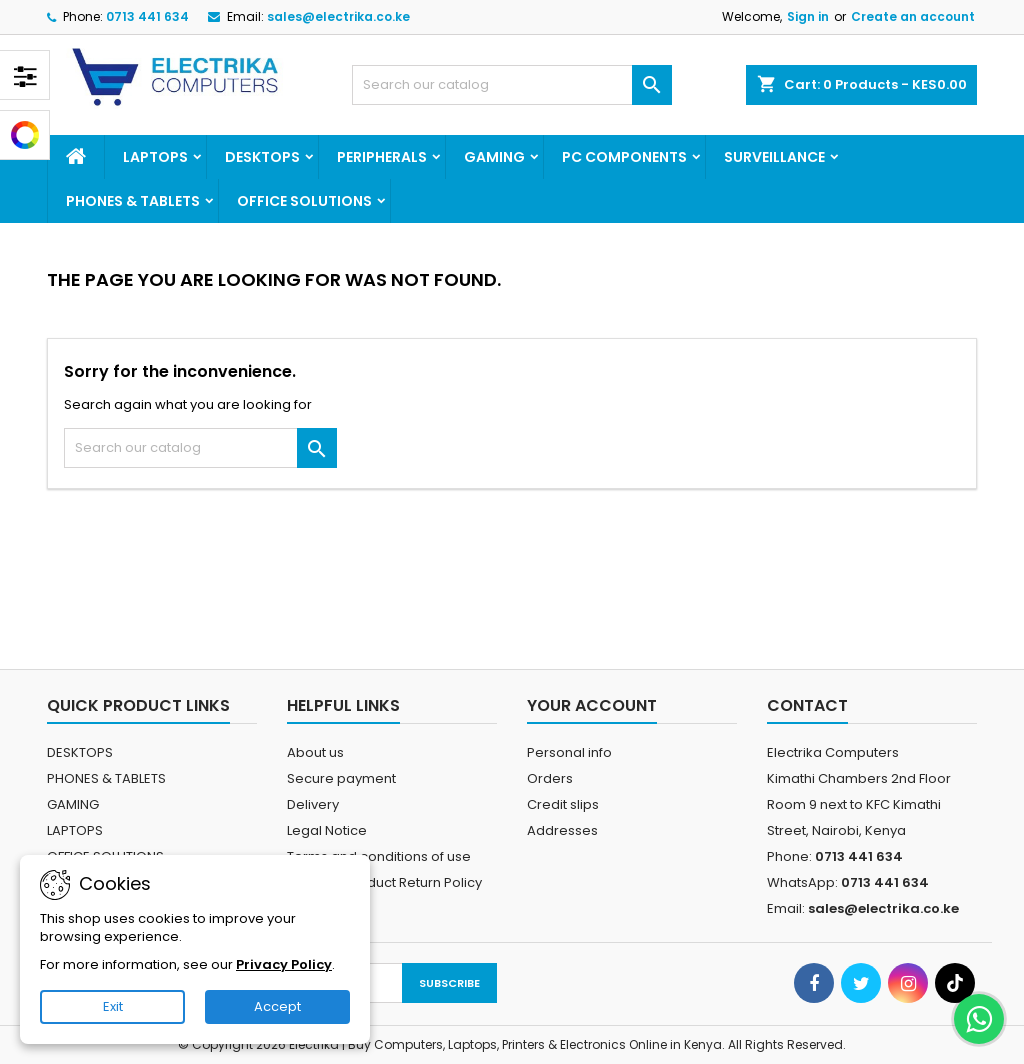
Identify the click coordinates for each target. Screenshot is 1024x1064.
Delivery (313, 804)
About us (315, 752)
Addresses (562, 830)
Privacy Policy (284, 964)
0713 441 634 (147, 16)
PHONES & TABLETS (133, 201)
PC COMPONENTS (624, 157)
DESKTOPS (262, 157)
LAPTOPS (155, 157)
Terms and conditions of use (379, 856)
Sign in (808, 16)
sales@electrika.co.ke (338, 16)
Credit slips (563, 804)
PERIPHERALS (382, 157)
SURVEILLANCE (774, 157)
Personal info (569, 752)
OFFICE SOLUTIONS (304, 201)
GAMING (494, 157)
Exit (113, 1006)
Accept (277, 1006)
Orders (550, 778)
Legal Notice (327, 830)
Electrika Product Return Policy (384, 882)
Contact (807, 705)
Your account (592, 705)
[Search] (512, 85)
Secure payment (341, 778)
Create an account (913, 16)
